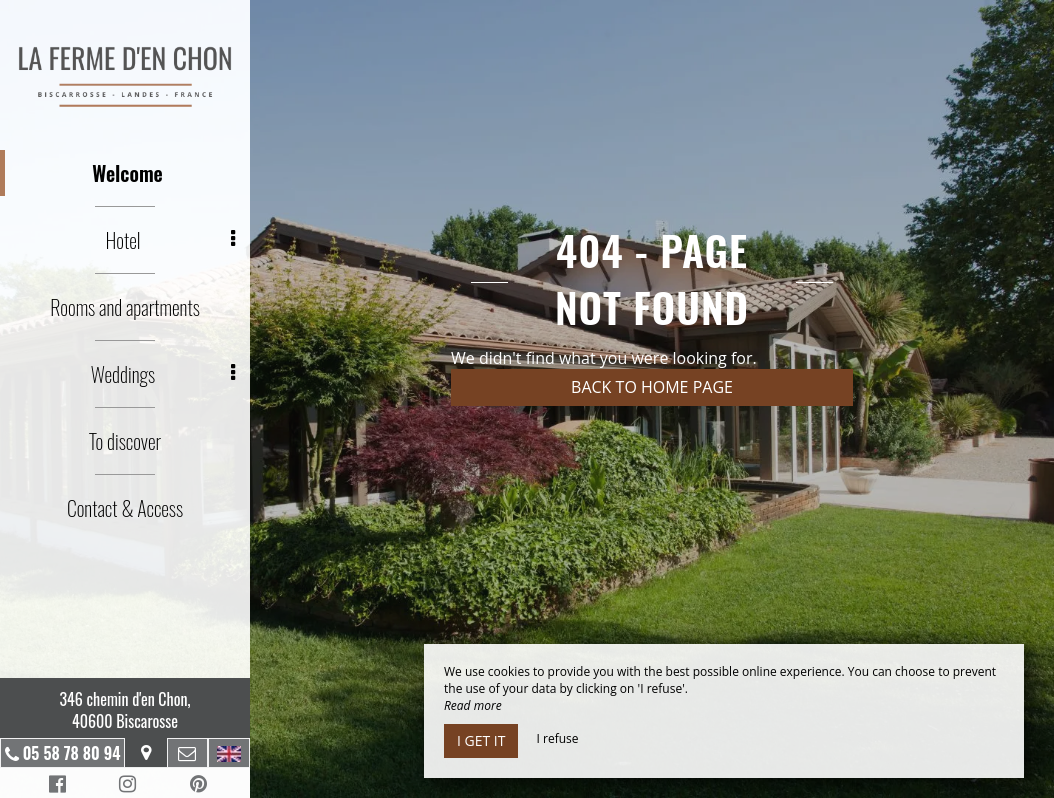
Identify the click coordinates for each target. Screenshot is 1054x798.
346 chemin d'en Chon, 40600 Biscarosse (124, 710)
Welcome (127, 173)
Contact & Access (125, 508)
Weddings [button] (163, 374)
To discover (125, 441)
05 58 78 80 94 (72, 753)
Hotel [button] (170, 240)
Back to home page (652, 387)
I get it (481, 740)
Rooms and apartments (125, 307)
